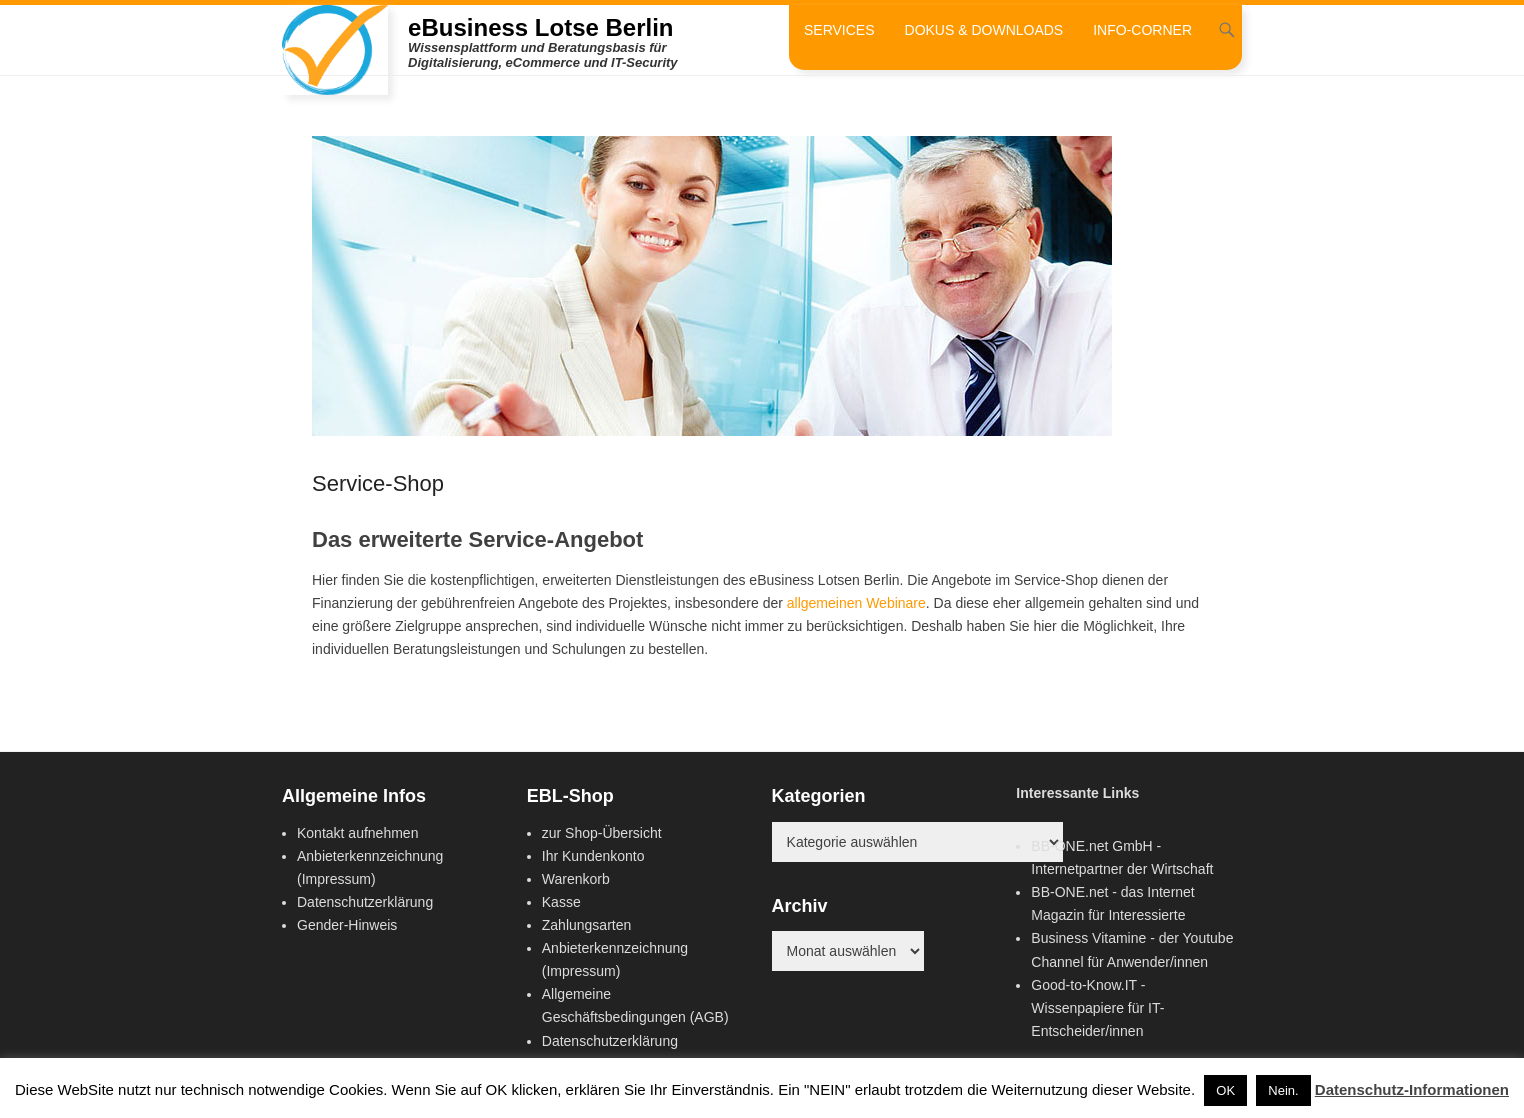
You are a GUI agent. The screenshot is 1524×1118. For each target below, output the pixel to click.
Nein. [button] (1283, 1090)
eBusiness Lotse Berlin (540, 27)
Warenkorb (576, 879)
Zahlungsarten (587, 925)
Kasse (561, 902)
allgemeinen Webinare (856, 603)
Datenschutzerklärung (365, 902)
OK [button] (1225, 1090)
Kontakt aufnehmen (357, 833)
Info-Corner (1142, 30)
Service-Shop (378, 483)
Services (839, 30)
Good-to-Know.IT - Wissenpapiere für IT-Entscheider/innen (1097, 1008)
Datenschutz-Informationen (1412, 1089)
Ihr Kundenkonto (593, 856)
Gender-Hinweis (347, 925)
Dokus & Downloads (984, 30)
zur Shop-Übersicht (602, 833)
